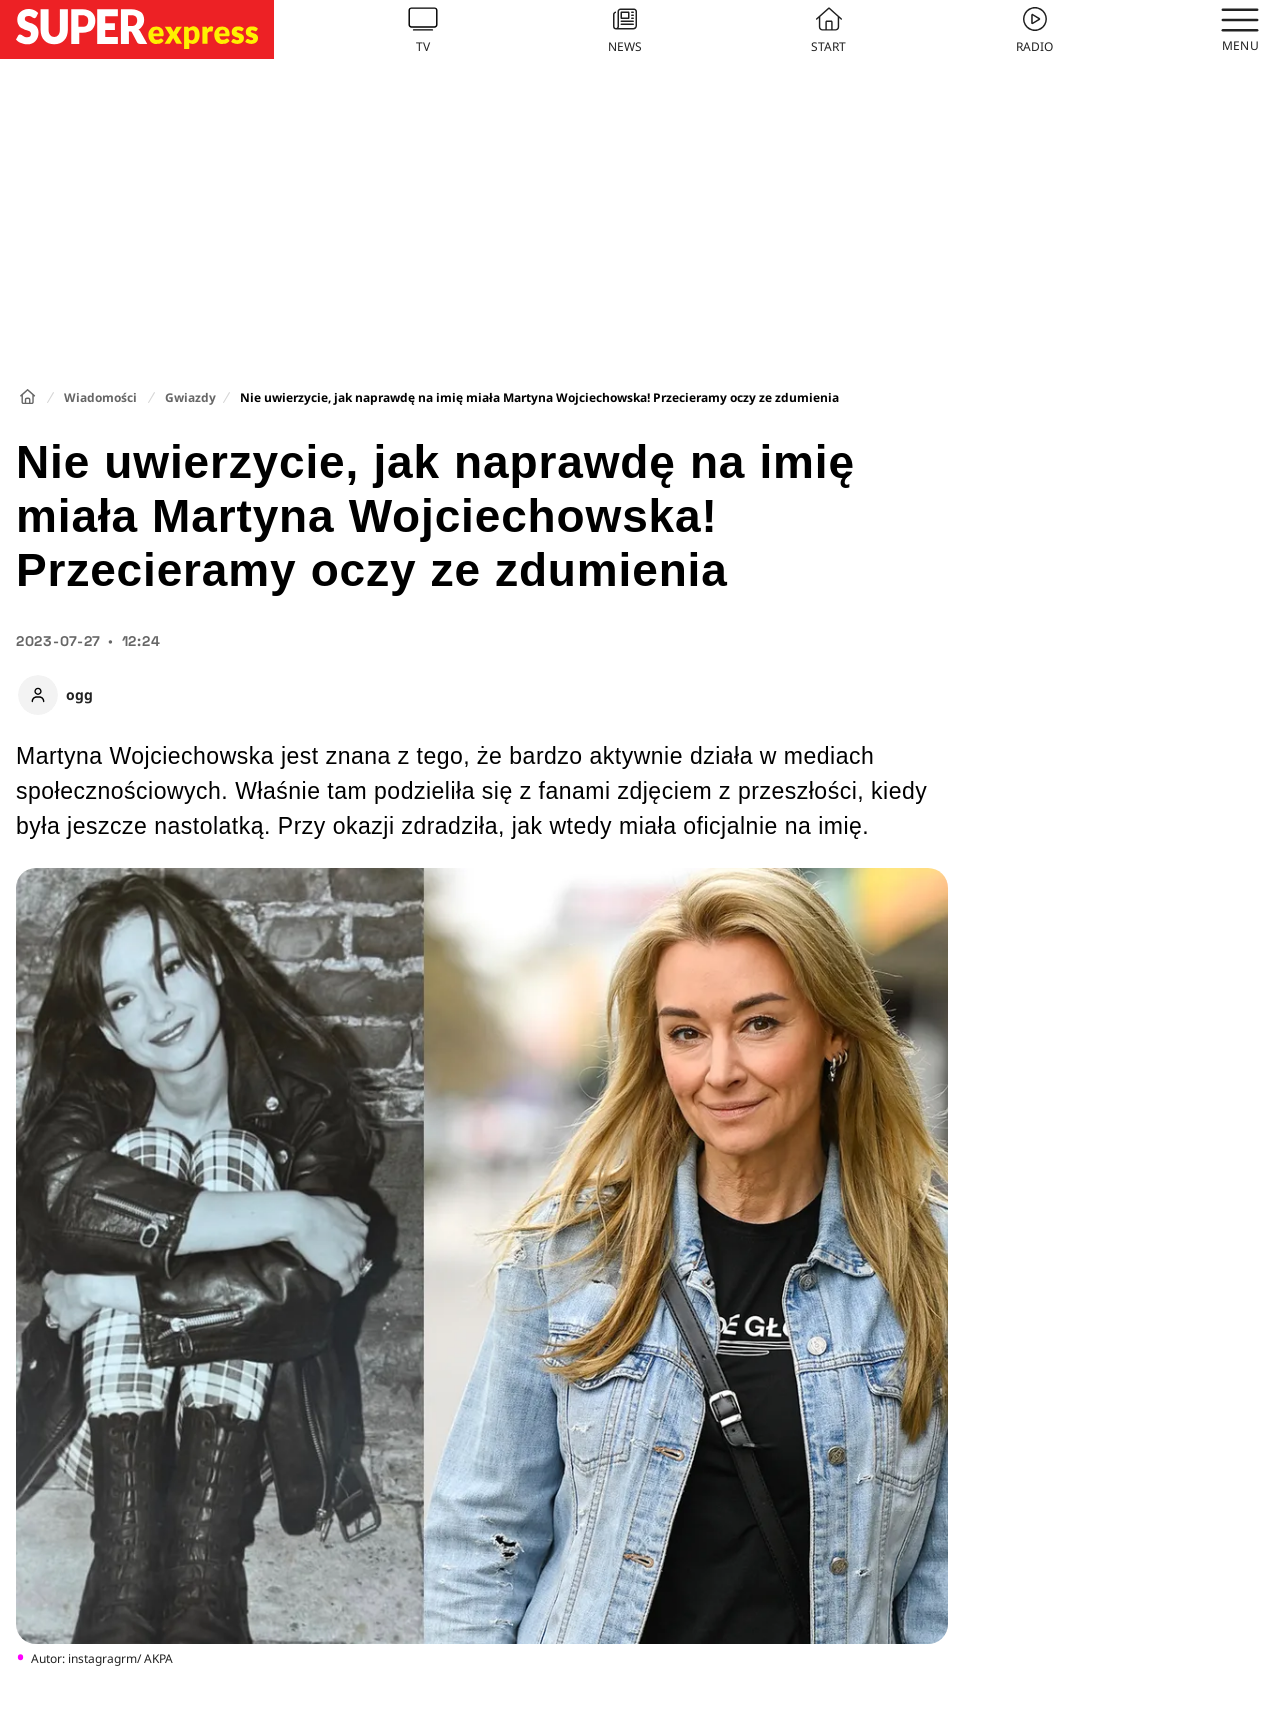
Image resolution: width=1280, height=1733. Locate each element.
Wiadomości (100, 397)
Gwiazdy (190, 397)
